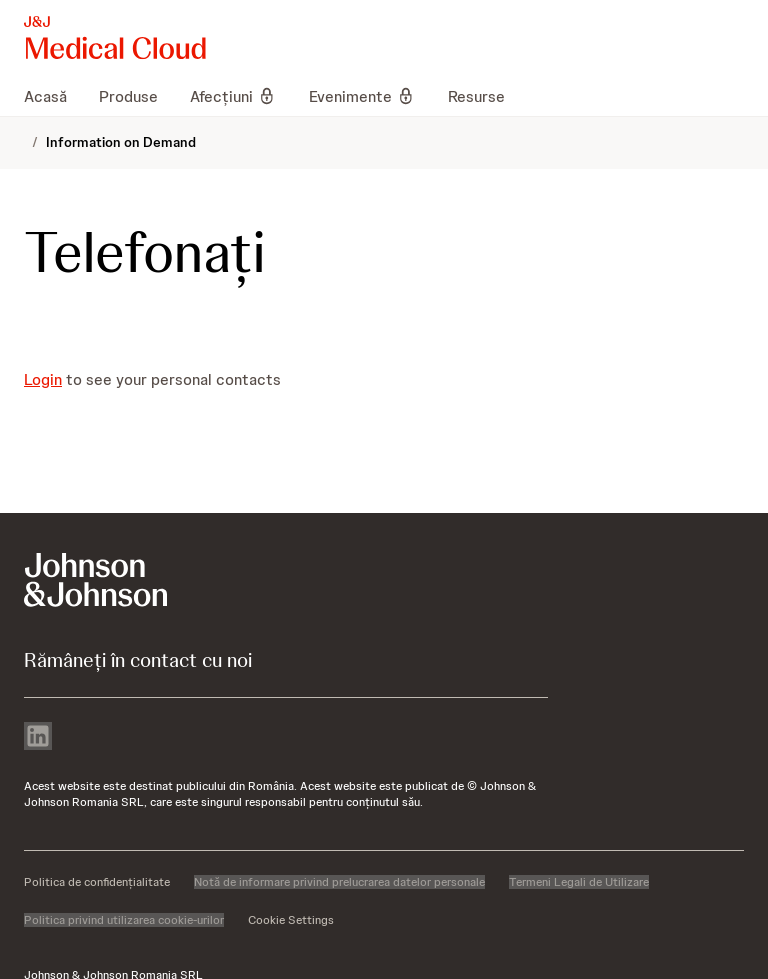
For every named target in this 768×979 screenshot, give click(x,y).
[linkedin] (38, 738)
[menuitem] (53, 96)
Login (43, 379)
